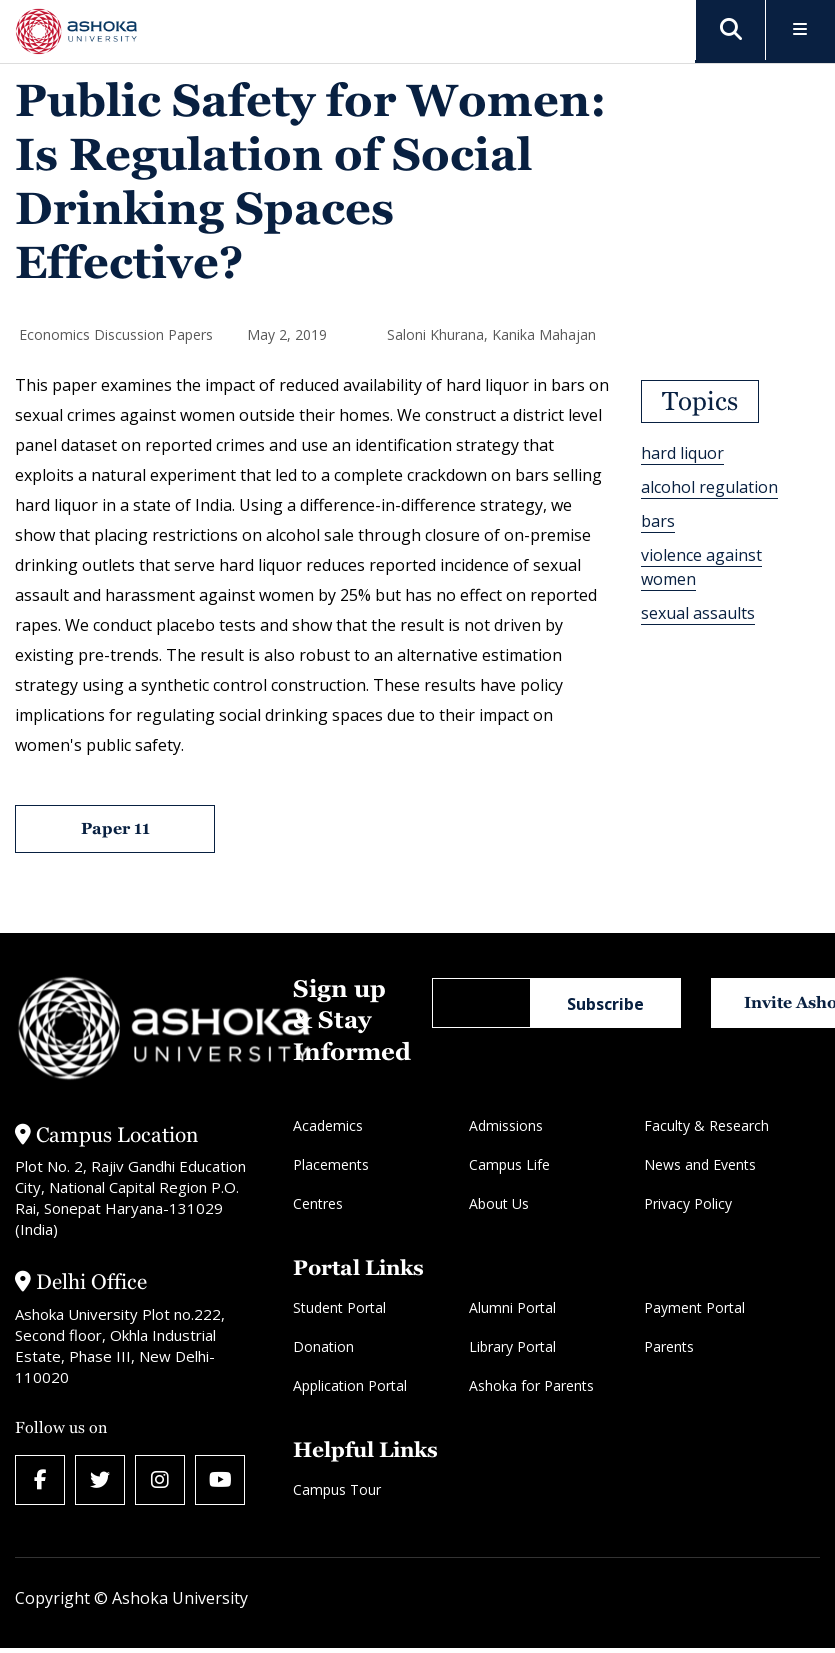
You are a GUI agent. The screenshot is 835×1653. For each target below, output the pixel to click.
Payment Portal (694, 1307)
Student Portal (339, 1307)
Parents (669, 1346)
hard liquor (682, 453)
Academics (328, 1125)
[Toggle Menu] (800, 30)
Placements (331, 1164)
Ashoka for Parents (531, 1385)
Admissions (506, 1125)
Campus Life (509, 1164)
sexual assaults (698, 613)
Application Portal (350, 1385)
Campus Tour (337, 1489)
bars (658, 521)
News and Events (700, 1164)
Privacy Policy (688, 1203)
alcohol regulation (709, 487)
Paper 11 (115, 828)
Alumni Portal (512, 1307)
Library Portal (512, 1346)
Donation (323, 1346)
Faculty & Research (706, 1125)
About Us (499, 1203)
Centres (318, 1203)
